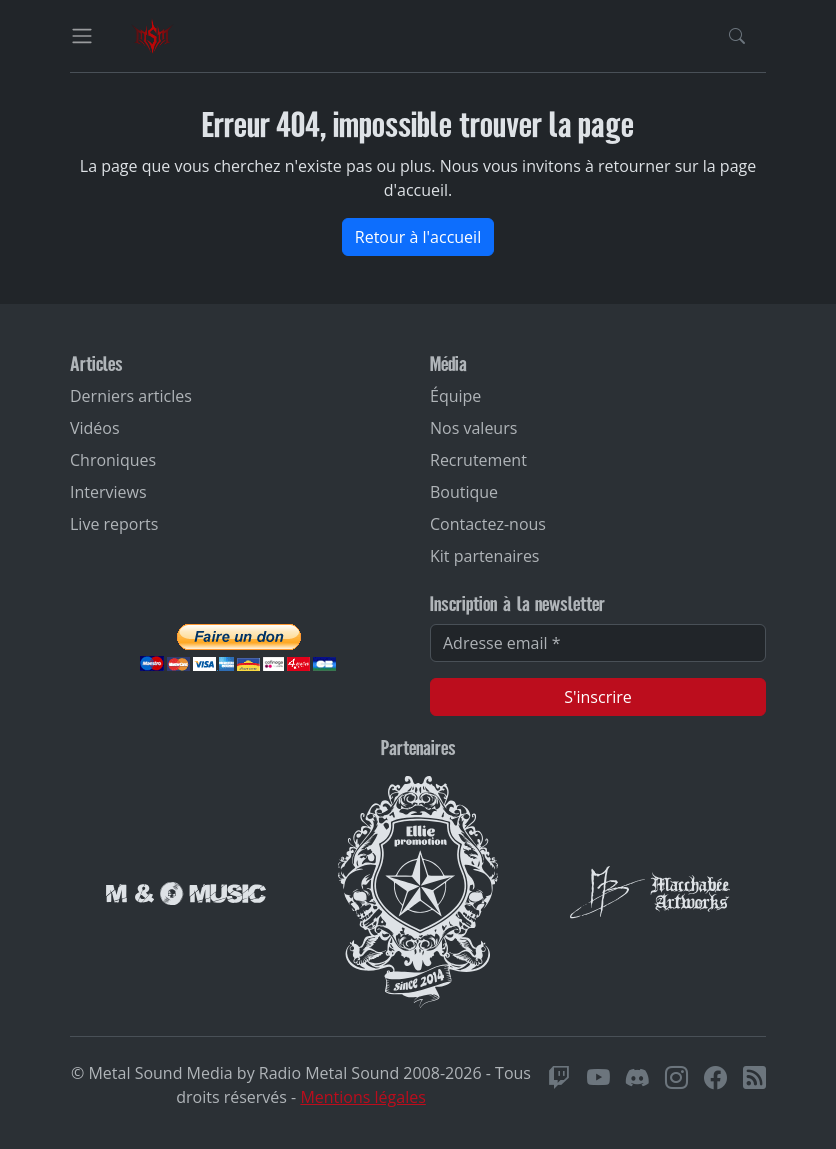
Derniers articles (131, 396)
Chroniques (113, 460)
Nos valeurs (473, 428)
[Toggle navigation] (82, 36)
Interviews (108, 492)
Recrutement (478, 460)
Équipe (455, 396)
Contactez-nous (488, 524)
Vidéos (95, 428)
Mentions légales (362, 1097)
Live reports (114, 524)
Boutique (464, 492)
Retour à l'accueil (418, 237)
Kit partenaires (485, 556)
